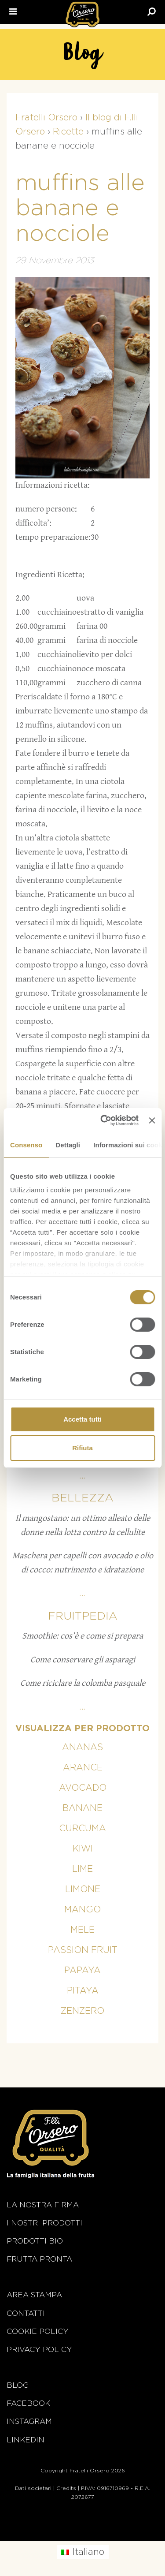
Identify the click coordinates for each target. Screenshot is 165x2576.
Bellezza (82, 1498)
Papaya (82, 1970)
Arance (83, 1767)
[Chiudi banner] (152, 1120)
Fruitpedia (82, 1616)
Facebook (28, 2403)
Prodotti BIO (35, 2241)
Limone (82, 1889)
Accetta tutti (82, 1419)
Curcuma (82, 1828)
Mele (82, 1930)
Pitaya (83, 1990)
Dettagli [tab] (67, 1145)
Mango (82, 1909)
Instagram (29, 2421)
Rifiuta (82, 1448)
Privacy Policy (39, 2349)
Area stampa (34, 2295)
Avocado (82, 1788)
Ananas (82, 1747)
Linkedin (25, 2440)
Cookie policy (38, 2331)
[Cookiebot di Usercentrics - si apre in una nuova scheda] (104, 1120)
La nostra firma (43, 2205)
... (82, 1475)
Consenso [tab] (26, 1145)
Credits (66, 2488)
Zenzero (82, 2011)
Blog (18, 2385)
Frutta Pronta (39, 2259)
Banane (82, 1808)
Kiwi (83, 1848)
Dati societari (33, 2488)
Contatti (26, 2313)
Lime (82, 1869)
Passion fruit (82, 1950)
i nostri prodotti (44, 2223)
